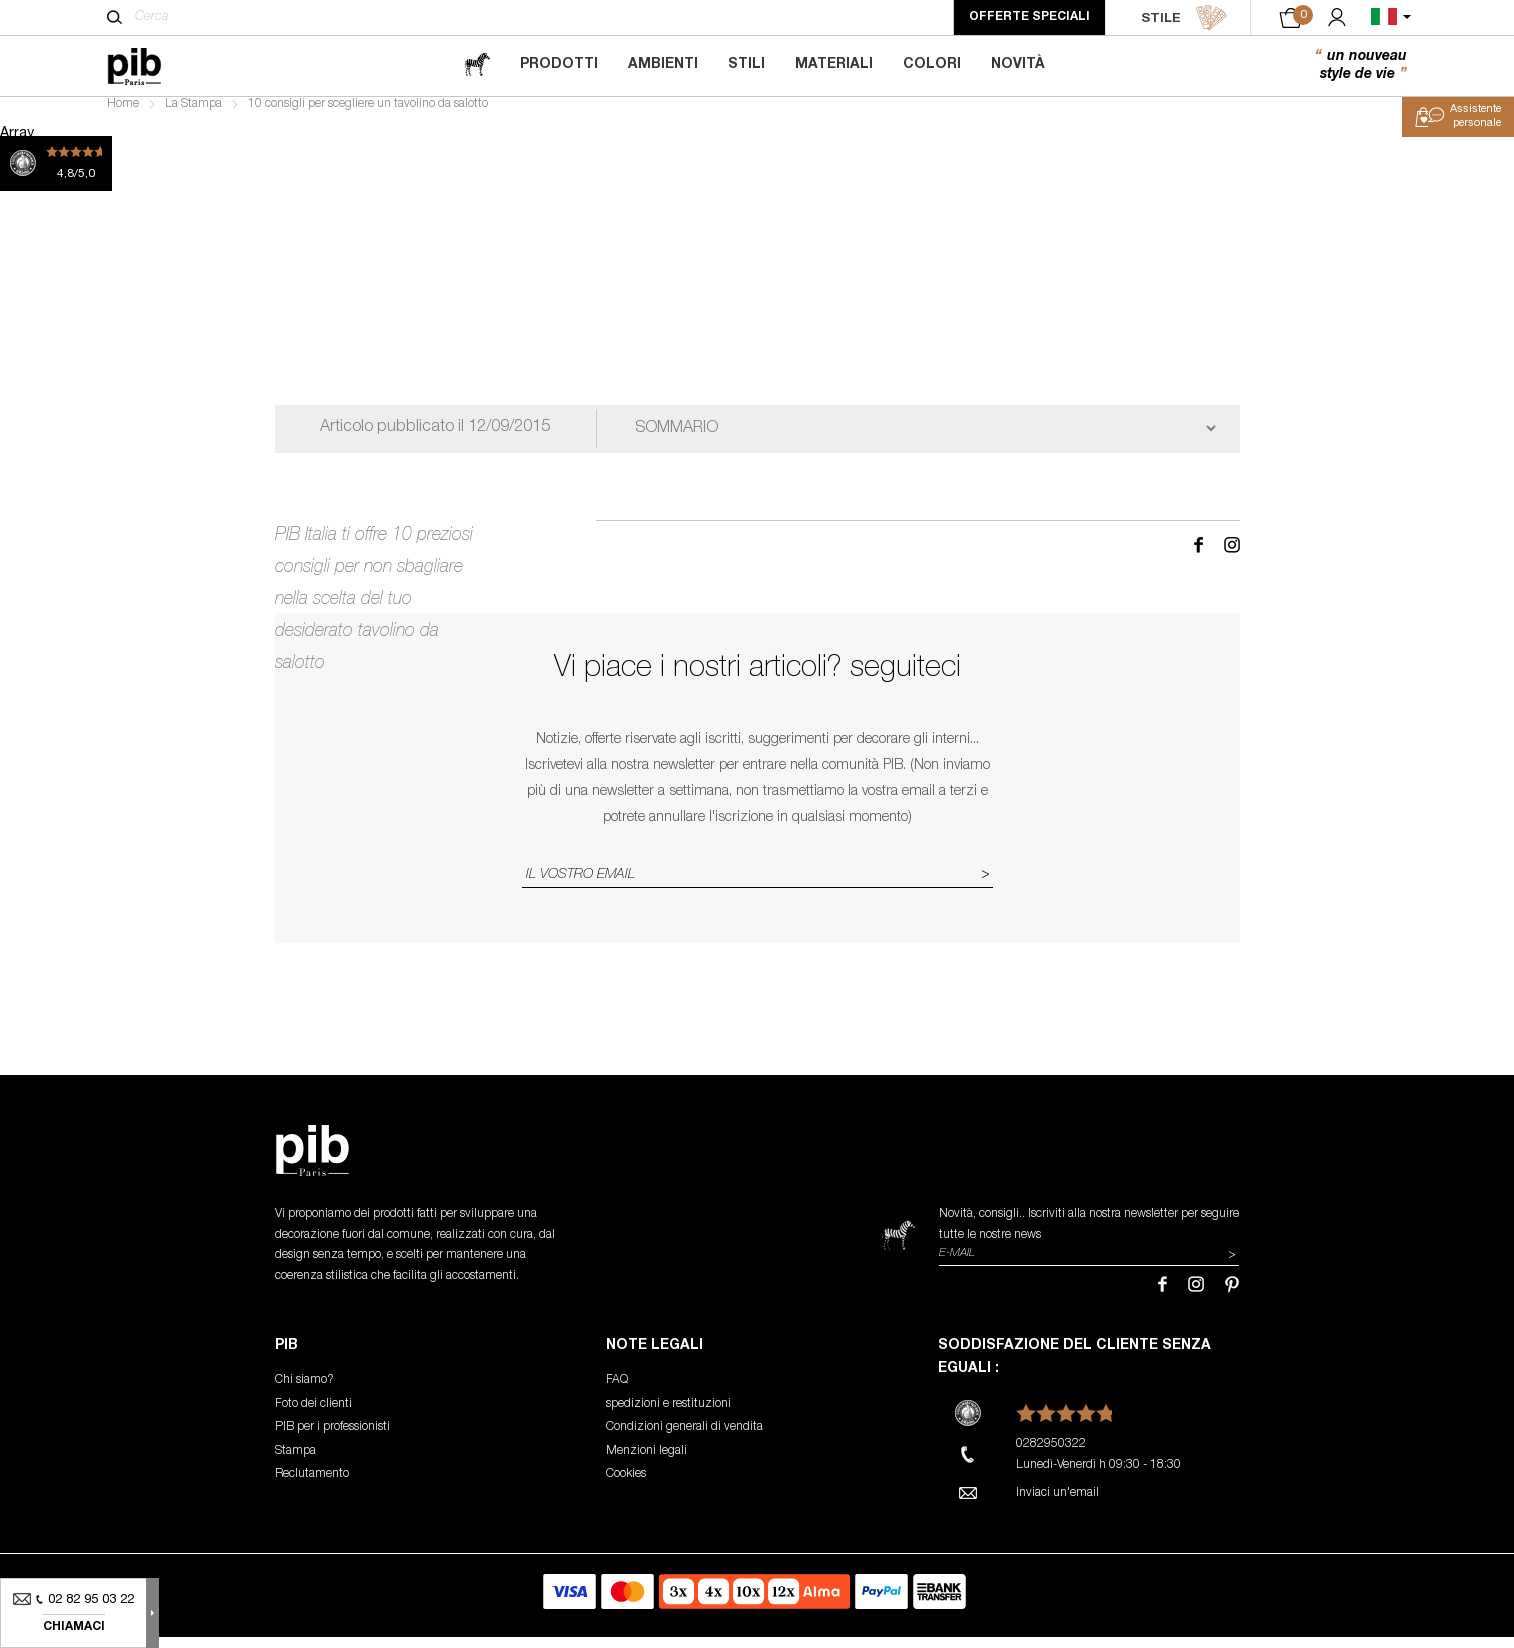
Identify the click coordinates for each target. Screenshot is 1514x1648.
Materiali (834, 65)
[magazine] (477, 65)
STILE (1184, 18)
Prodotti (559, 65)
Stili (746, 65)
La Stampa (193, 116)
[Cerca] (114, 17)
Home (123, 116)
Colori (932, 65)
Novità (1018, 65)
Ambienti (663, 65)
